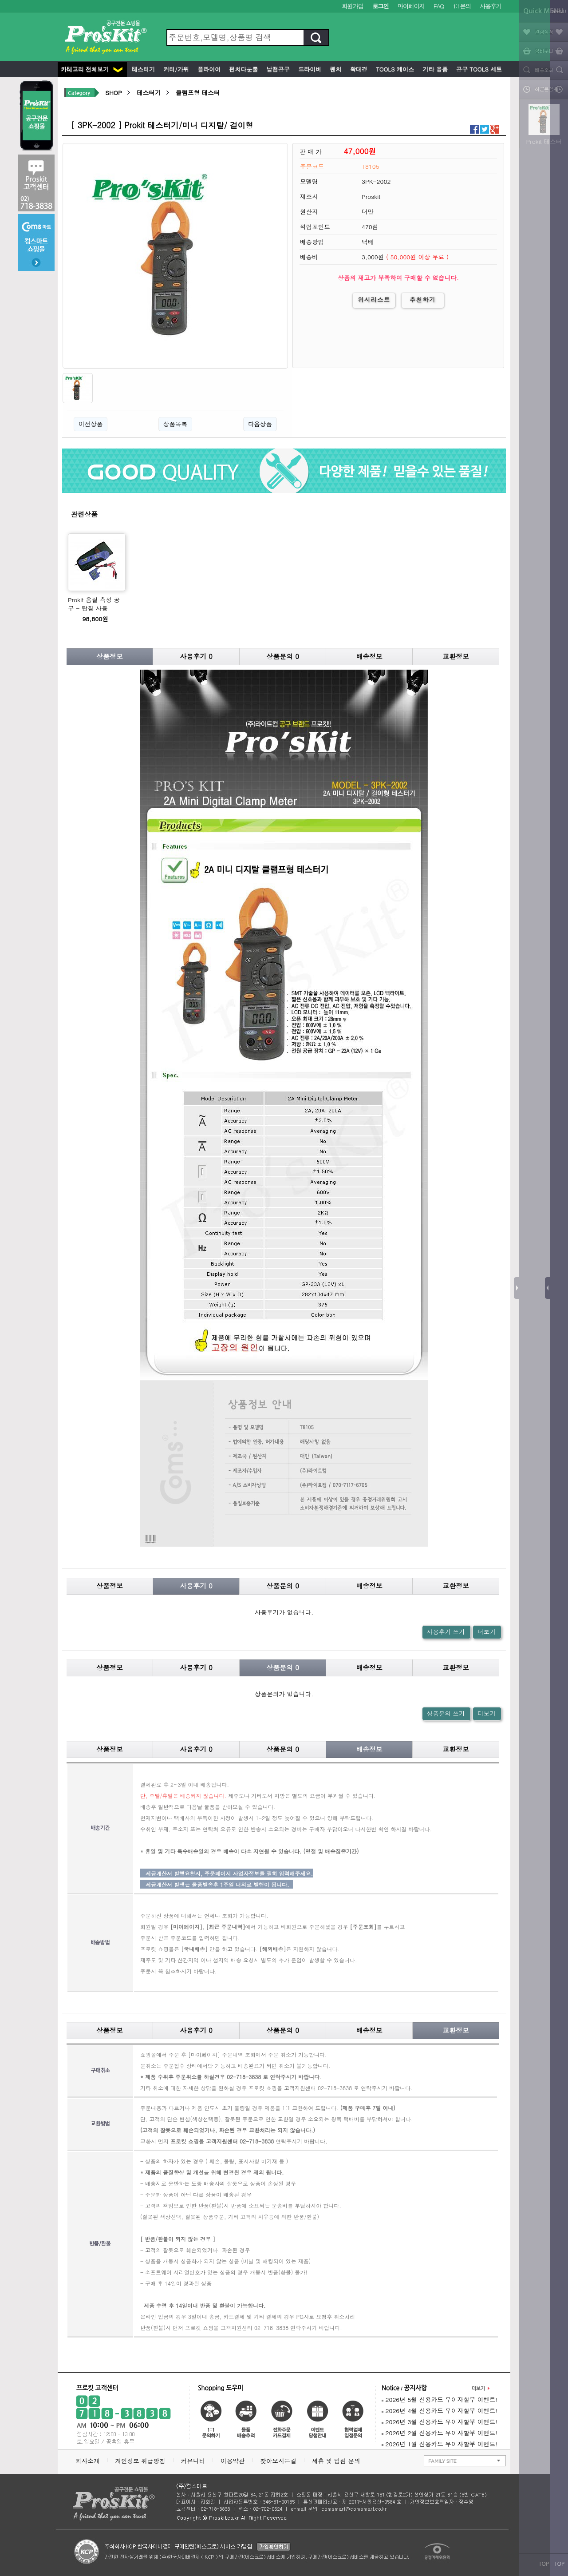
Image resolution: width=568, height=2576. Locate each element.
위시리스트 (374, 299)
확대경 (357, 69)
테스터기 (142, 69)
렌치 (334, 69)
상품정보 (109, 656)
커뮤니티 (193, 2461)
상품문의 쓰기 (446, 1713)
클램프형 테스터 (198, 92)
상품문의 (282, 656)
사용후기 (490, 6)
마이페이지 (411, 6)
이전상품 (91, 424)
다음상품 (260, 424)
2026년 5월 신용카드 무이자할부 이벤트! (439, 2399)
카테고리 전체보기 (91, 69)
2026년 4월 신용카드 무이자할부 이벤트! (439, 2410)
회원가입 (352, 6)
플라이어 (208, 69)
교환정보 (455, 656)
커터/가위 (175, 69)
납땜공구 (276, 69)
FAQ (439, 6)
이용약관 (233, 2461)
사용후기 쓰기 (446, 1631)
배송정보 (369, 656)
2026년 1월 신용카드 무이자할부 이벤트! (439, 2444)
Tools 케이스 (394, 69)
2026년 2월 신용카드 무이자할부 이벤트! (439, 2433)
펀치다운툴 (242, 69)
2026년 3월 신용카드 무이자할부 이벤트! (439, 2421)
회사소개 (87, 2461)
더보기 (486, 1631)
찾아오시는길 (278, 2461)
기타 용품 (434, 69)
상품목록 (175, 424)
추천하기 (423, 299)
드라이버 (308, 69)
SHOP (113, 92)
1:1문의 (462, 6)
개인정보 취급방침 (140, 2461)
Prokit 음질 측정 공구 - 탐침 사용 (94, 603)
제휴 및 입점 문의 (338, 2461)
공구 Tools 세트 (478, 69)
